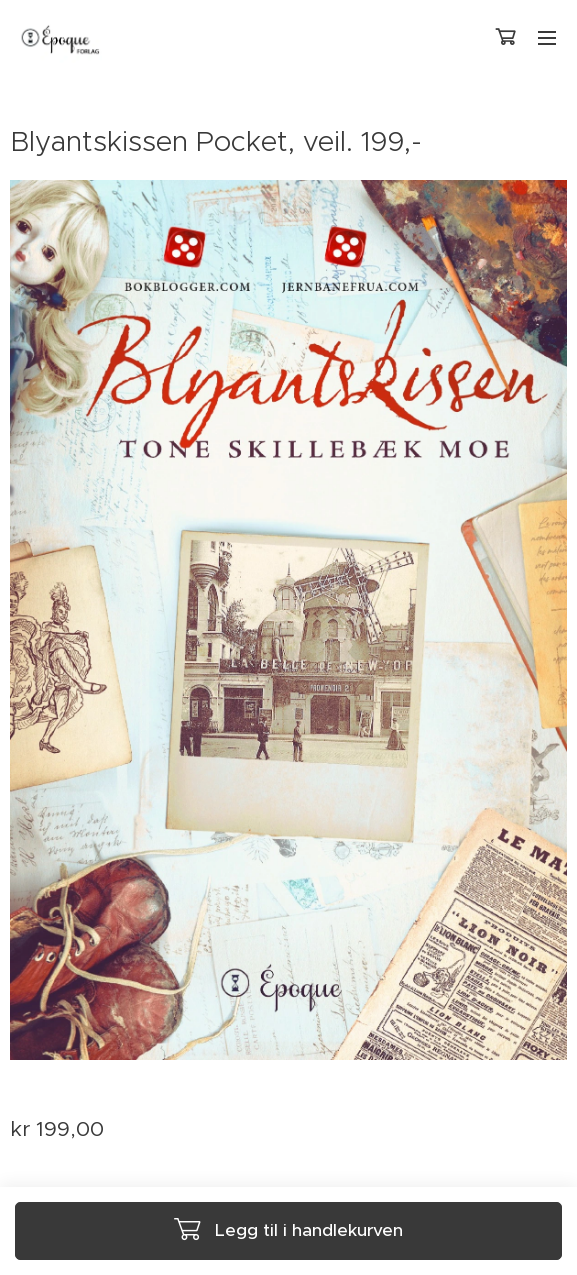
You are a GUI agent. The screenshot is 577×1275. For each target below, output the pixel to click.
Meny (547, 38)
